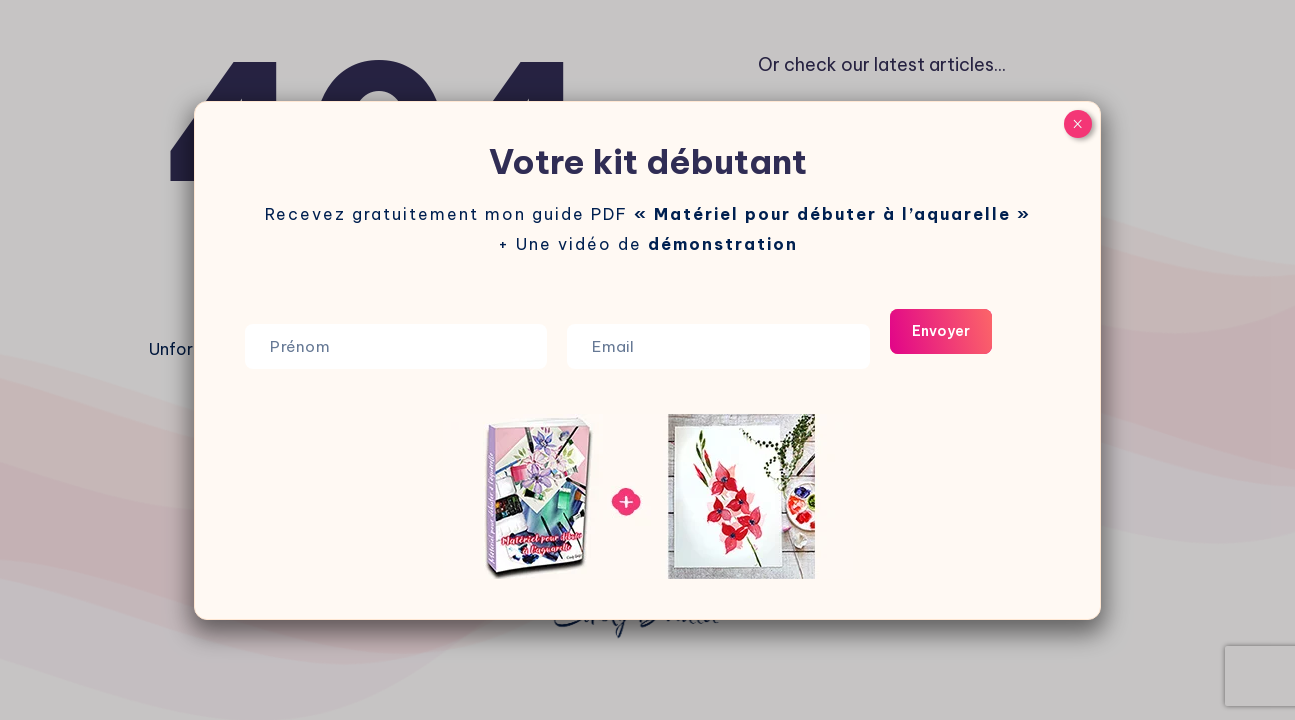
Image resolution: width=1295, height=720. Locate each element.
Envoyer (928, 331)
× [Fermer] (1077, 124)
